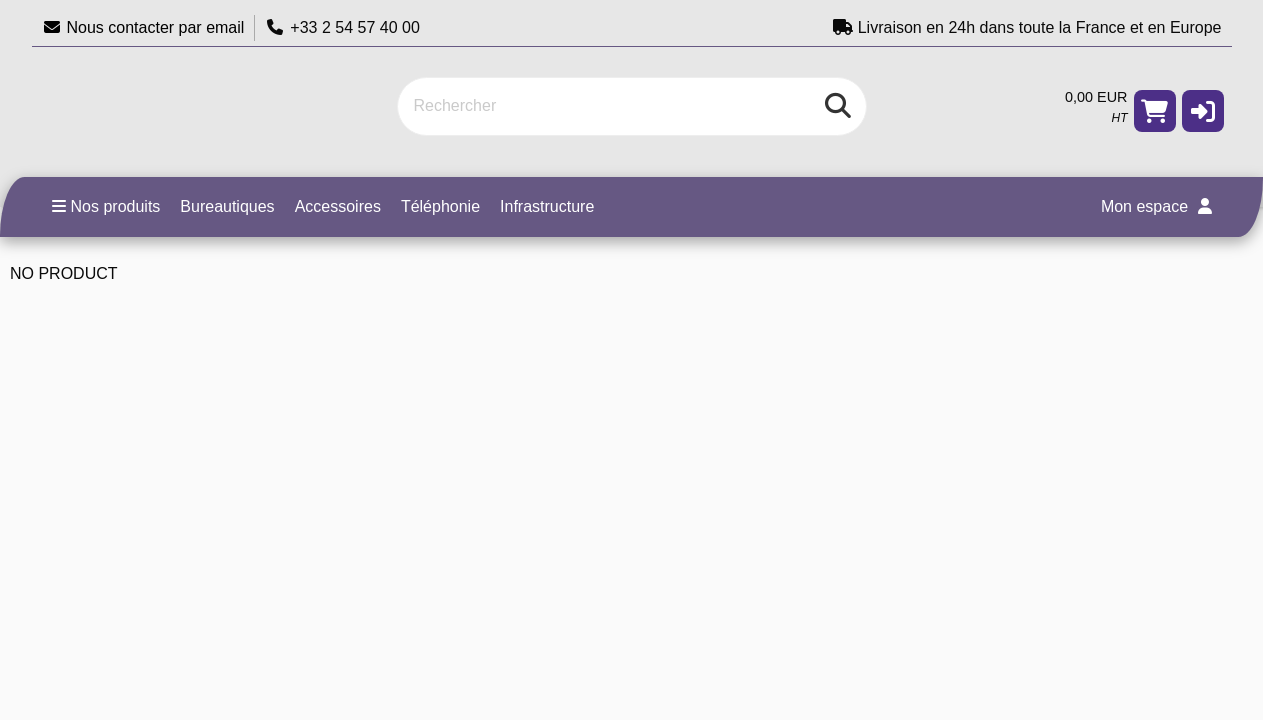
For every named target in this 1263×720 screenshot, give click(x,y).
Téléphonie (440, 206)
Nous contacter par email (143, 27)
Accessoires (338, 206)
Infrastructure (547, 206)
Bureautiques (227, 206)
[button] (1203, 111)
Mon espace (1156, 206)
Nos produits (106, 206)
